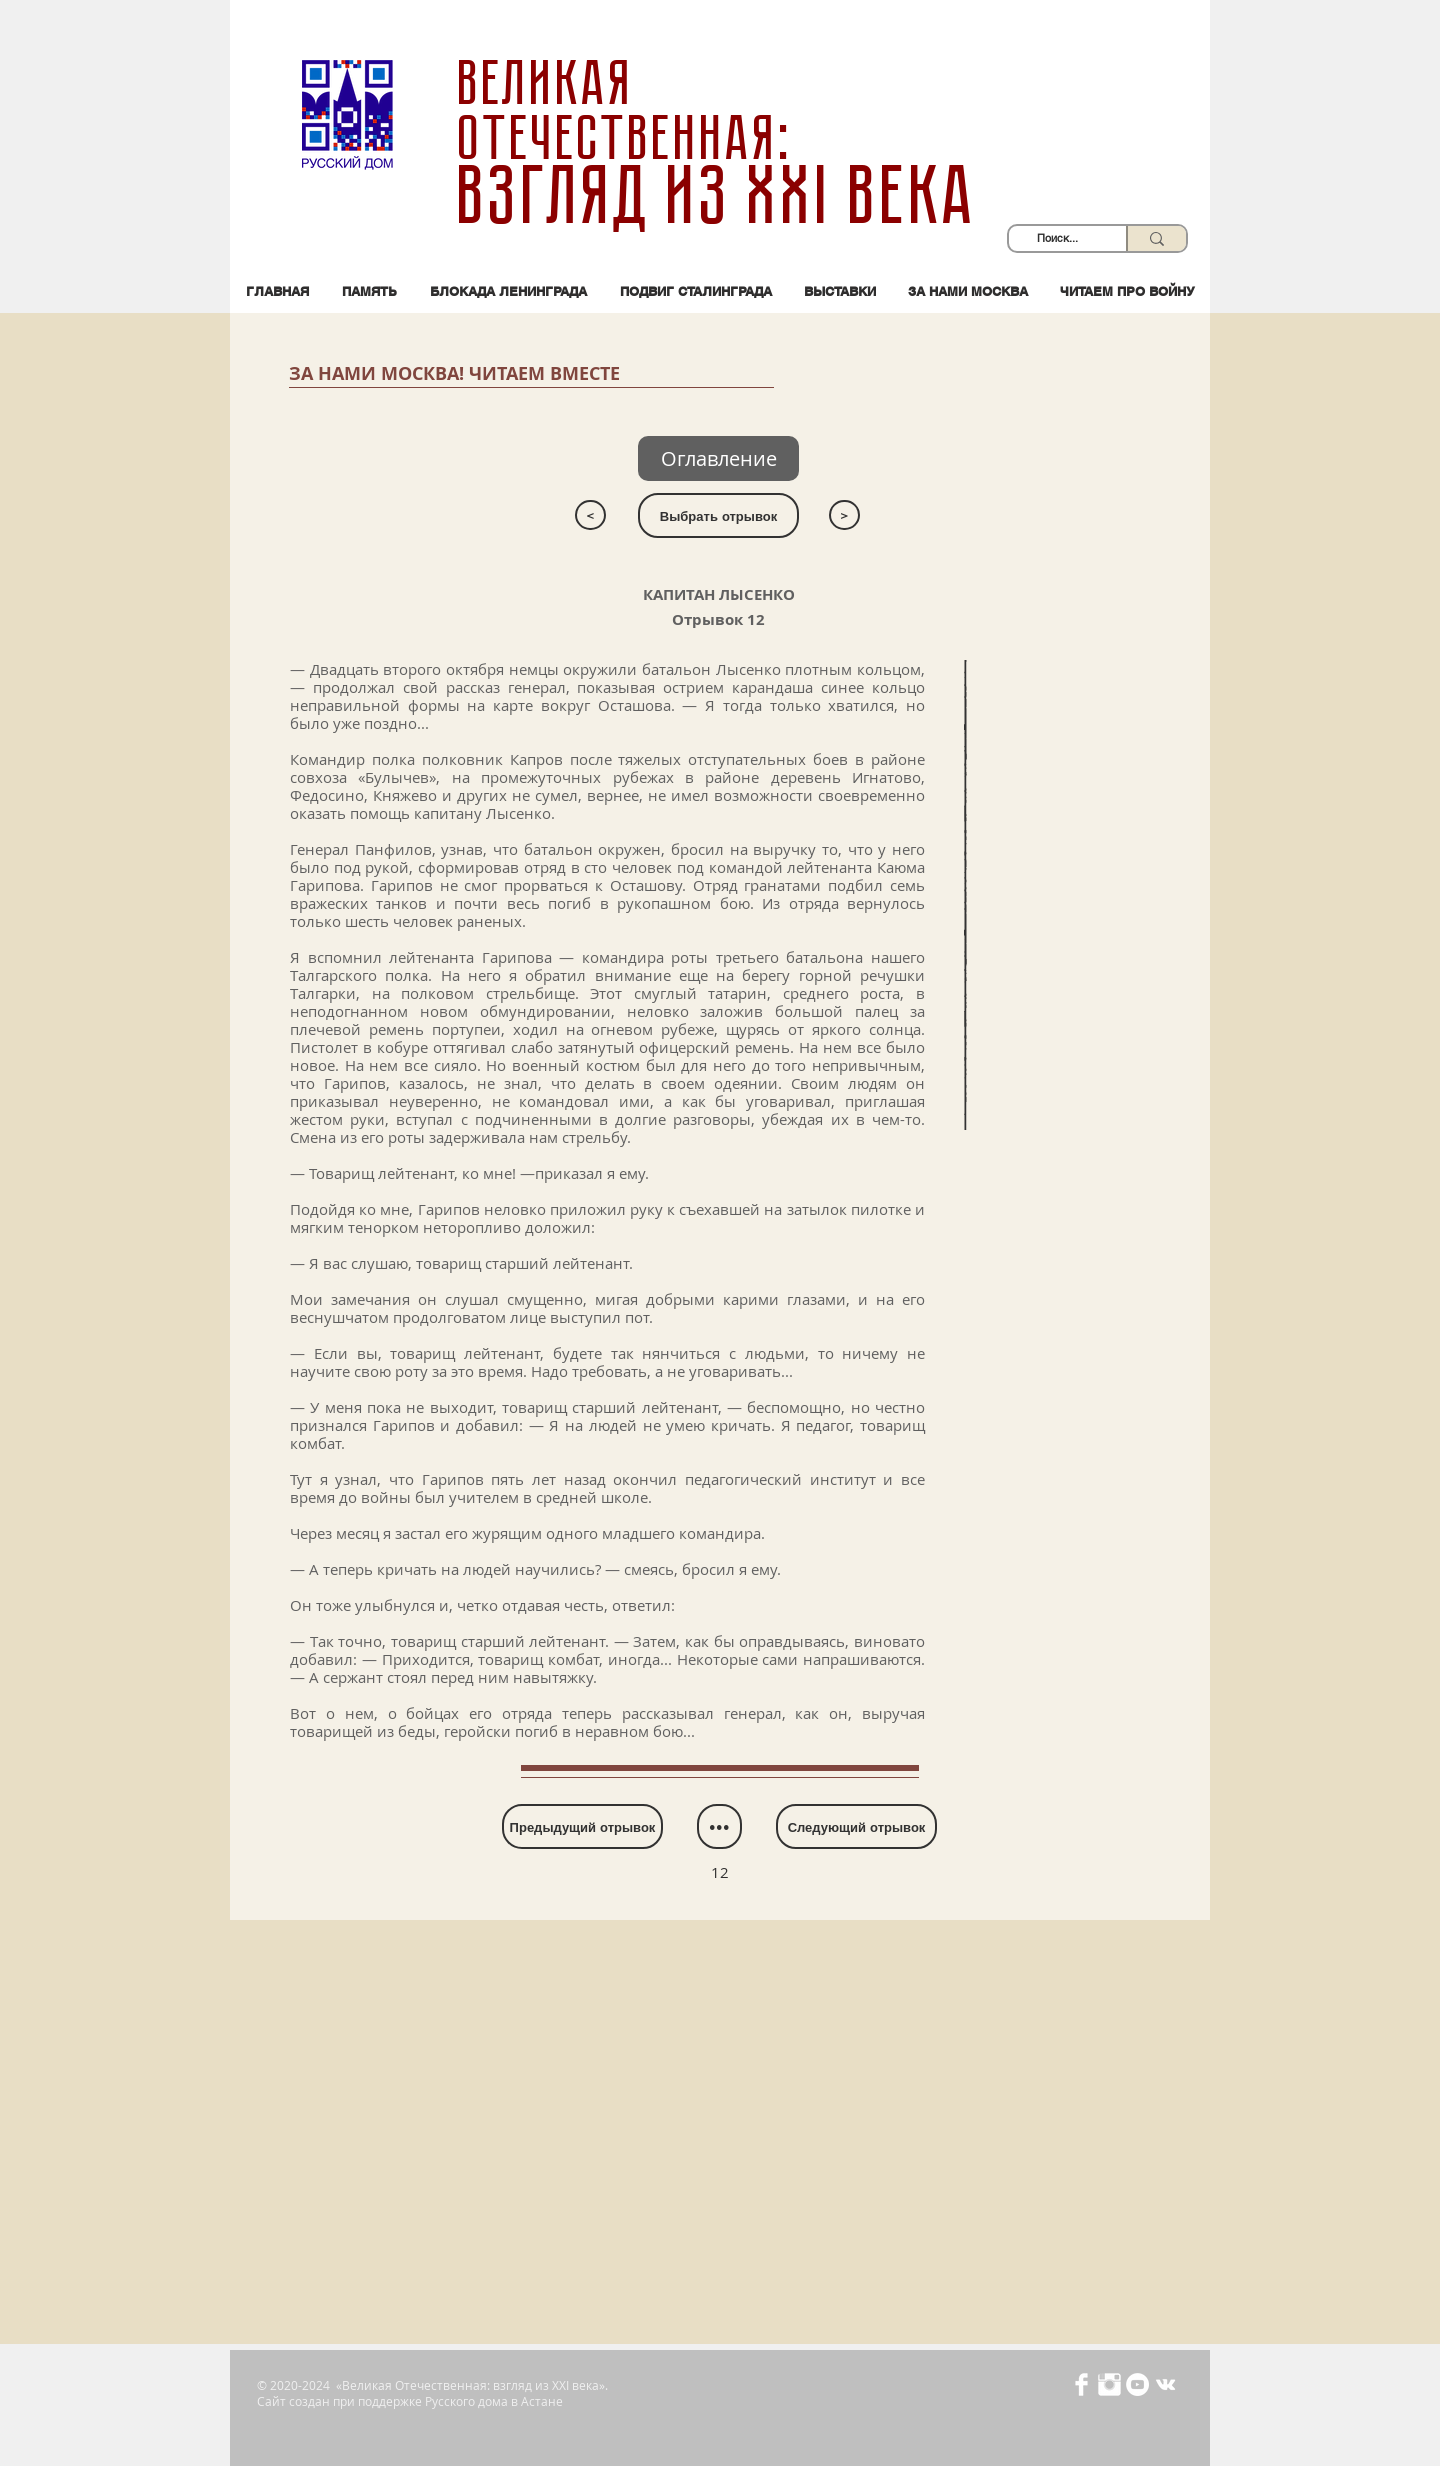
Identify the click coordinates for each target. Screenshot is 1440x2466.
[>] (844, 515)
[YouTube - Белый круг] (1137, 2384)
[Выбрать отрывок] (718, 515)
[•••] (719, 1826)
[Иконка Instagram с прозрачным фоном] (1109, 2384)
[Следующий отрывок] (856, 1826)
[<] (590, 515)
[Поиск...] (1057, 238)
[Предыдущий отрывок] (582, 1826)
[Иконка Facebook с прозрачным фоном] (1081, 2384)
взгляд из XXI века (719, 196)
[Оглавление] (718, 458)
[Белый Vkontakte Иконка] (1165, 2384)
